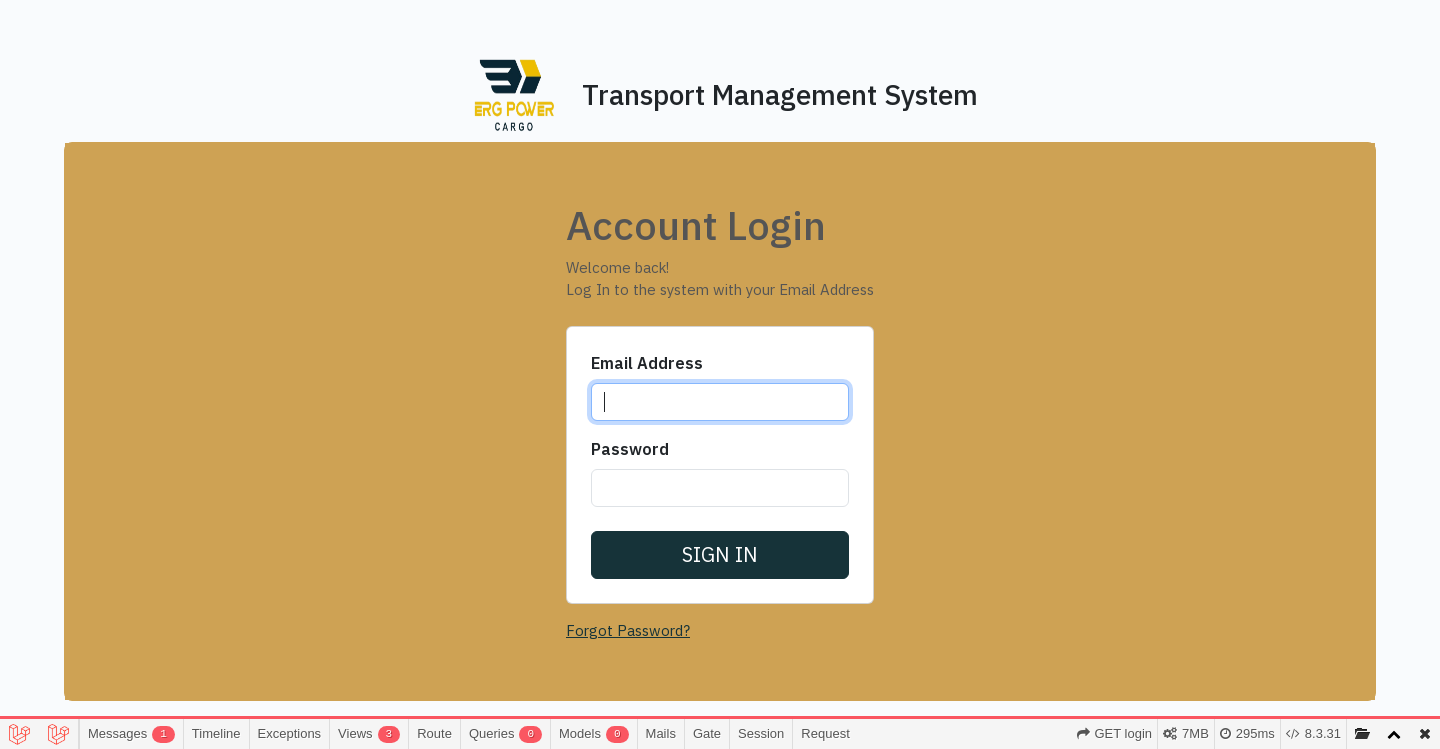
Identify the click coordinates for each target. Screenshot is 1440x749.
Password (626, 449)
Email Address (643, 363)
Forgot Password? (625, 630)
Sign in (720, 554)
